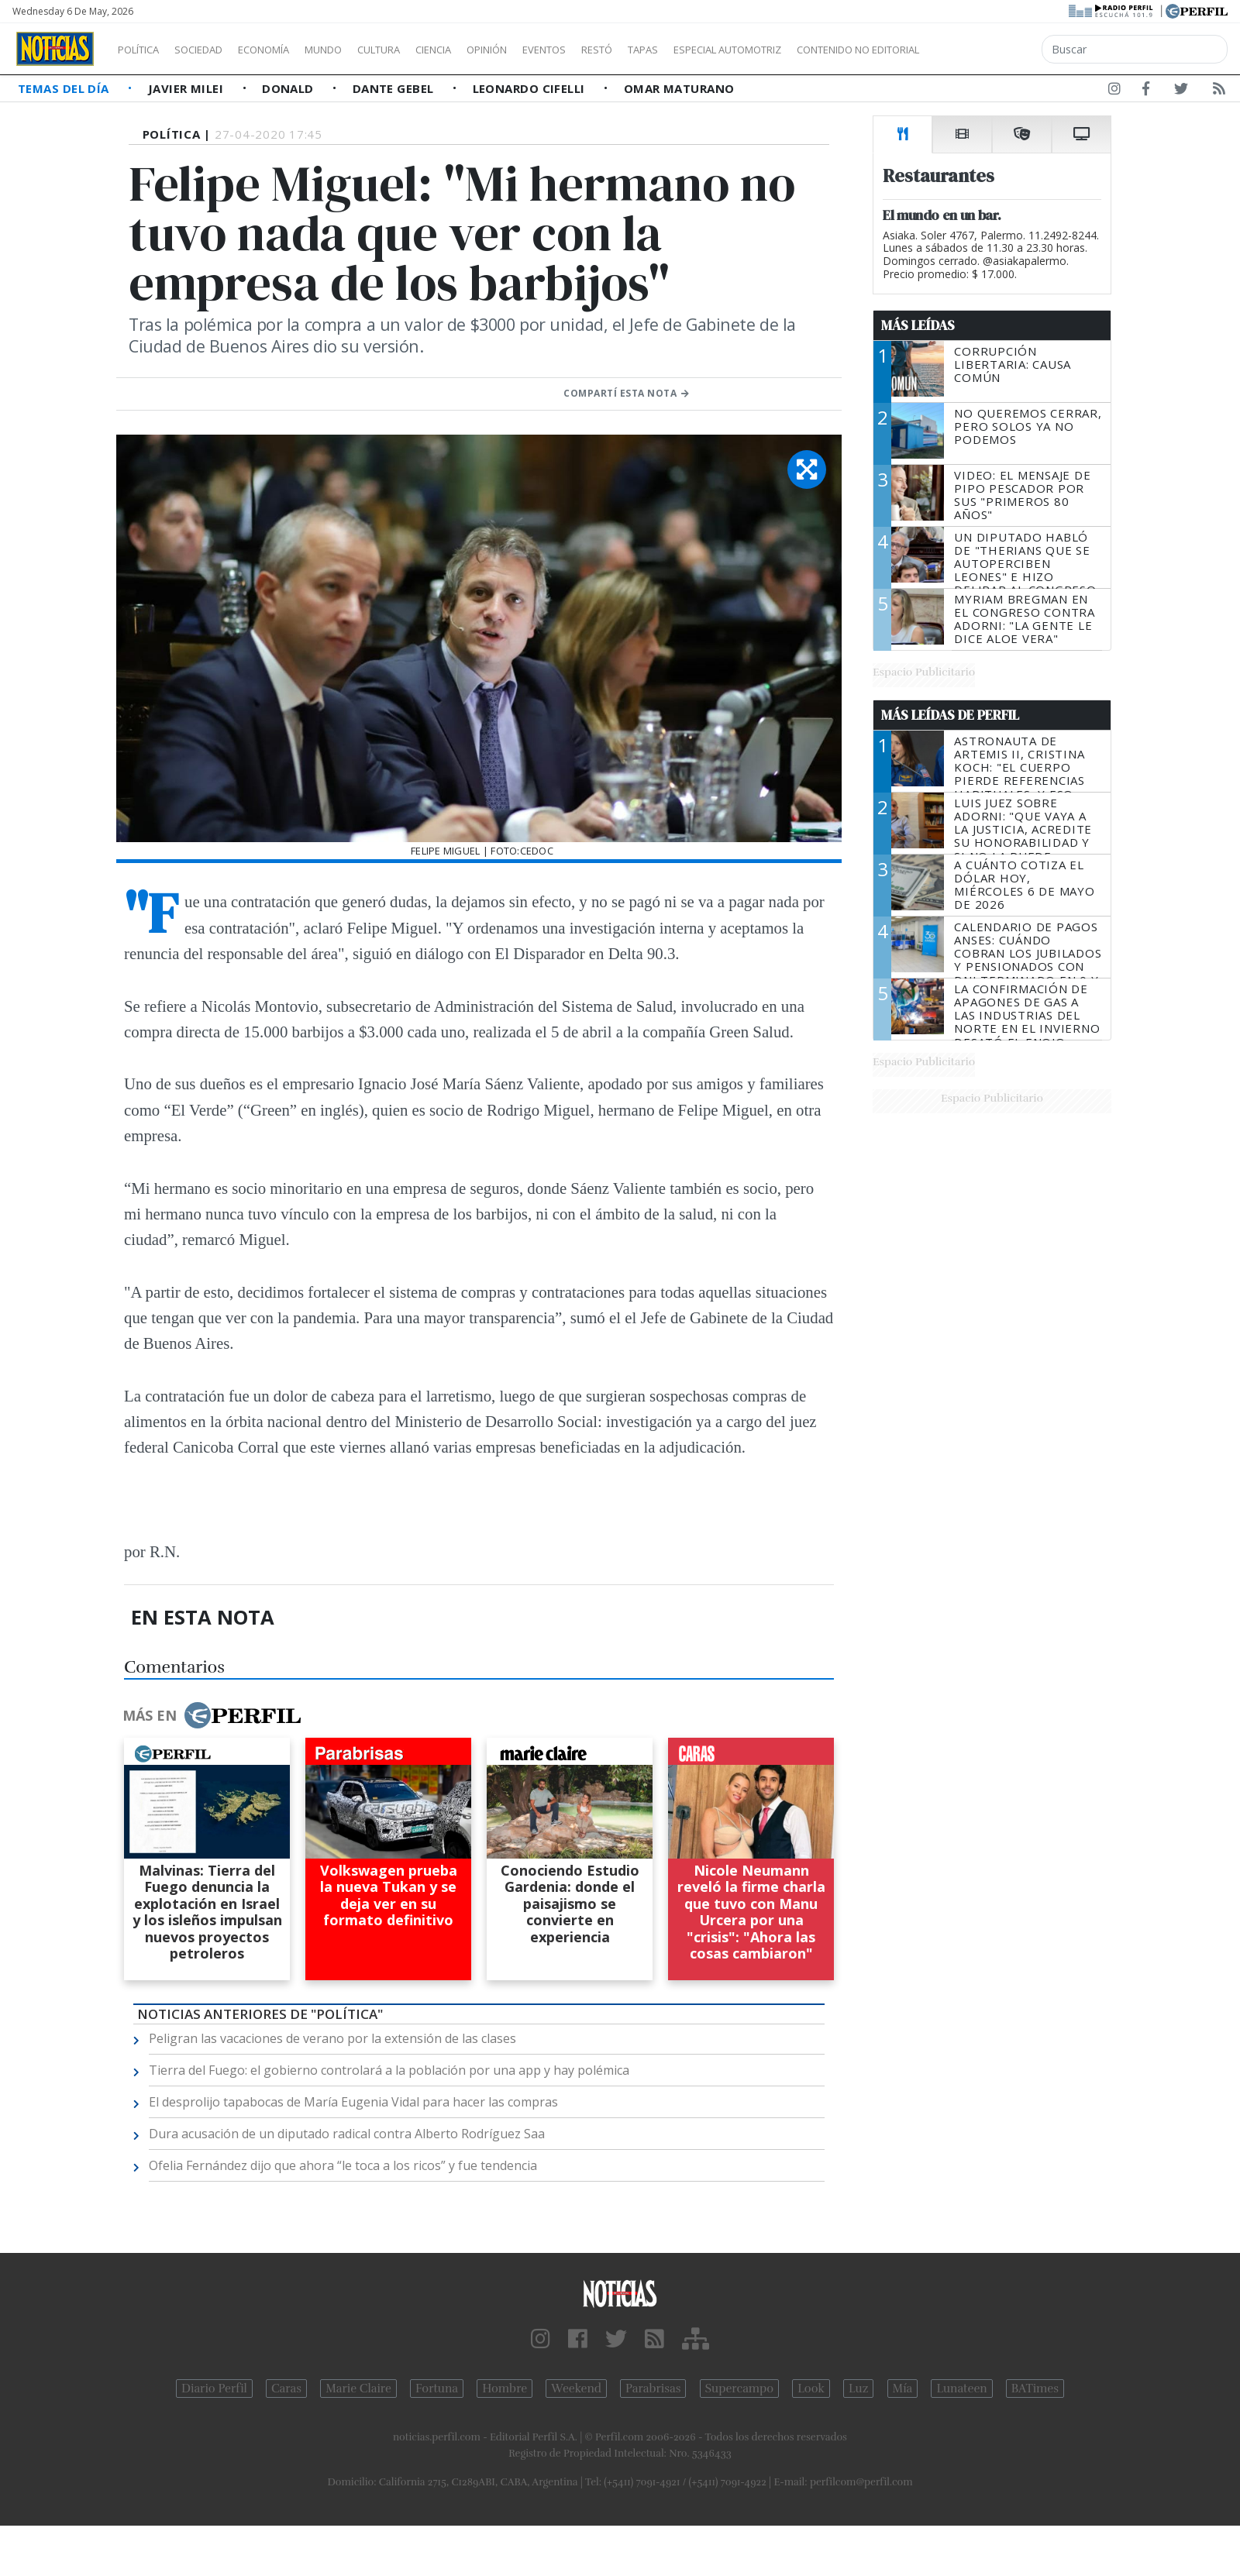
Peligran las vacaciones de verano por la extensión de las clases (332, 2038)
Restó (679, 49)
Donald (289, 88)
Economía (290, 49)
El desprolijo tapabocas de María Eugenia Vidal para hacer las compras (353, 2101)
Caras (286, 2388)
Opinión (550, 49)
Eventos (617, 49)
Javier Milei (187, 88)
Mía (903, 2388)
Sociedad (214, 49)
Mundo (358, 49)
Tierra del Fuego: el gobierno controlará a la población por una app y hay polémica (389, 2070)
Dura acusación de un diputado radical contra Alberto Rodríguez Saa (347, 2133)
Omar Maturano (679, 88)
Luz (858, 2388)
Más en (211, 1715)
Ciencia (487, 49)
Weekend (576, 2388)
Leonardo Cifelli (531, 88)
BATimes (1035, 2388)
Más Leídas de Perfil (950, 715)
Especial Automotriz (830, 49)
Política (144, 49)
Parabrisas (652, 2388)
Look (811, 2388)
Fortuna (436, 2388)
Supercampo (739, 2388)
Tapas (731, 49)
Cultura (423, 49)
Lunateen (961, 2388)
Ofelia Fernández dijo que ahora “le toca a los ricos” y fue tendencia (343, 2165)
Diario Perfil (214, 2388)
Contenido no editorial (990, 49)
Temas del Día (65, 88)
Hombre (504, 2388)
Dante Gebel (395, 88)
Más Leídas (918, 325)
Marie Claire (358, 2388)
